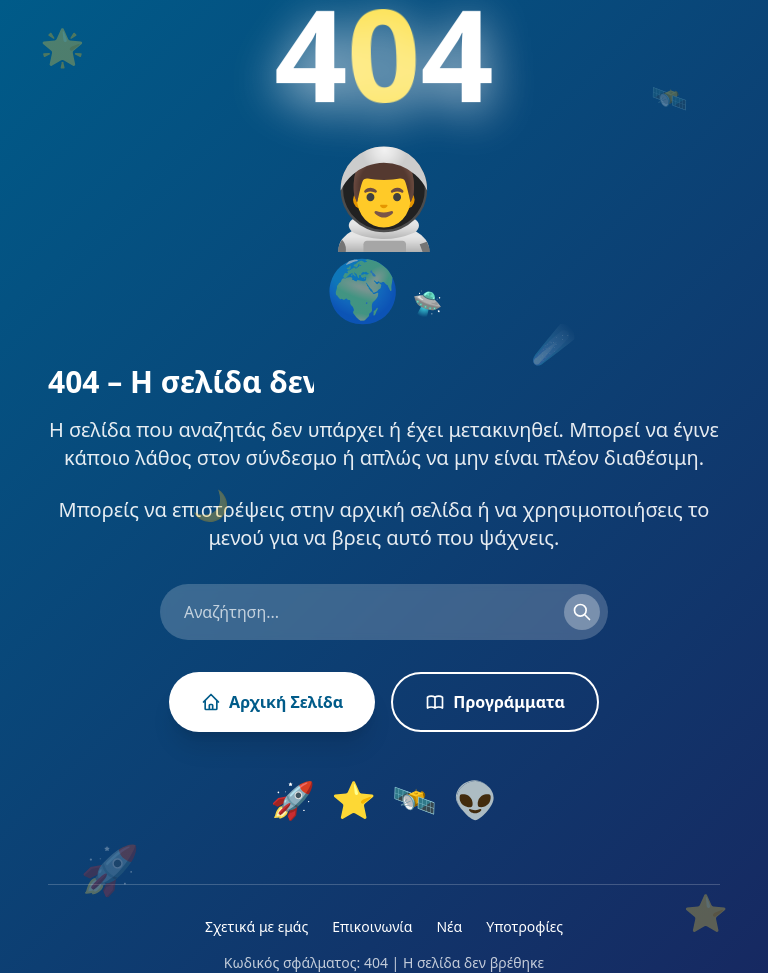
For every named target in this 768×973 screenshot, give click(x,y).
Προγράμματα (495, 702)
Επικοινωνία (372, 926)
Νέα (449, 926)
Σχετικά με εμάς (256, 926)
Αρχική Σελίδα (272, 702)
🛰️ (414, 800)
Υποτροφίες (524, 926)
